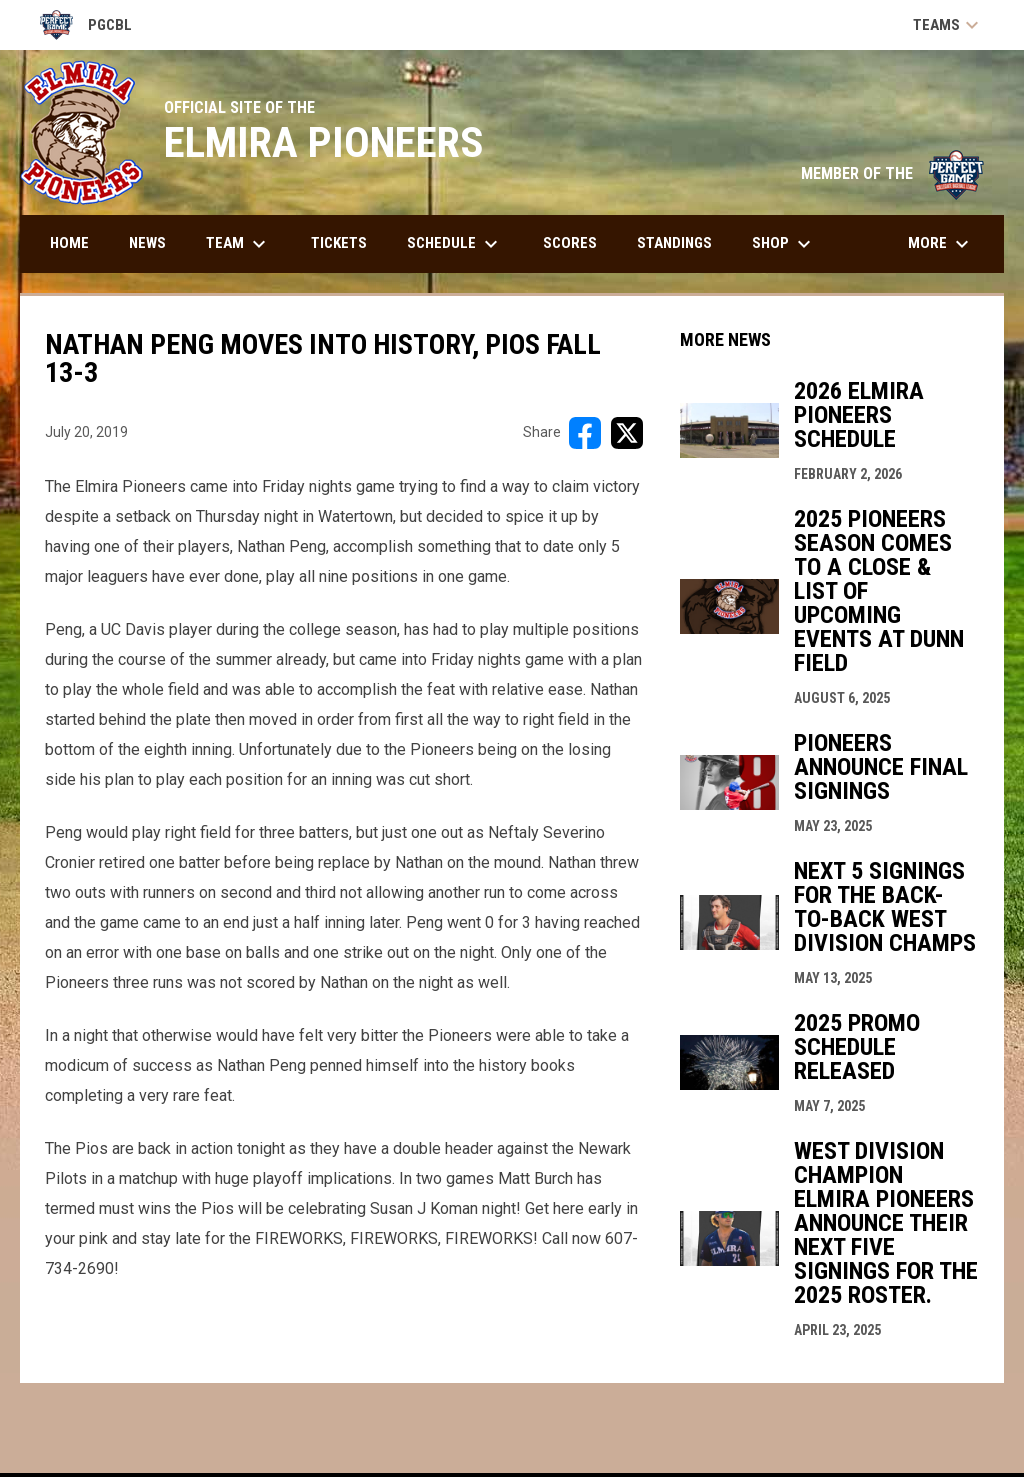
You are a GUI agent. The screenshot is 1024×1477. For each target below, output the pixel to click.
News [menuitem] (147, 243)
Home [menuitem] (69, 243)
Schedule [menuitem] (455, 244)
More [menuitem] (941, 244)
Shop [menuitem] (784, 244)
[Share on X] (627, 433)
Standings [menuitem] (674, 243)
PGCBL (86, 25)
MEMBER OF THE (892, 173)
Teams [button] (948, 25)
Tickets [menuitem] (339, 243)
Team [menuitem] (238, 244)
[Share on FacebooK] (585, 433)
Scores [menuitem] (570, 243)
